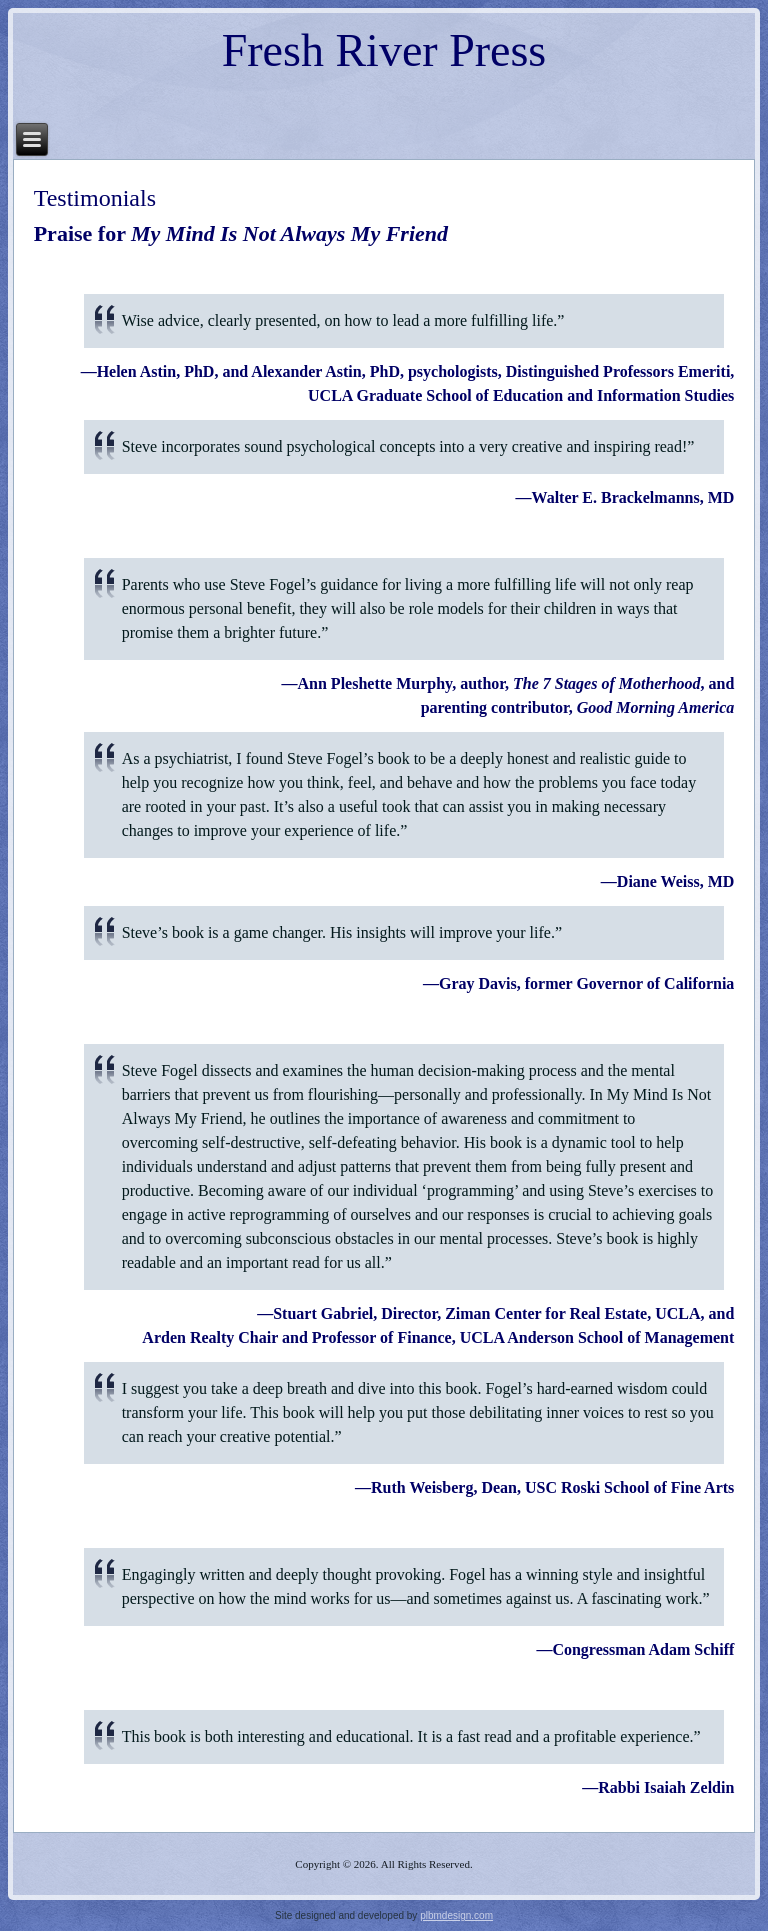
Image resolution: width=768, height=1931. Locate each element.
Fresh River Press (384, 50)
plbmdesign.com (456, 1915)
